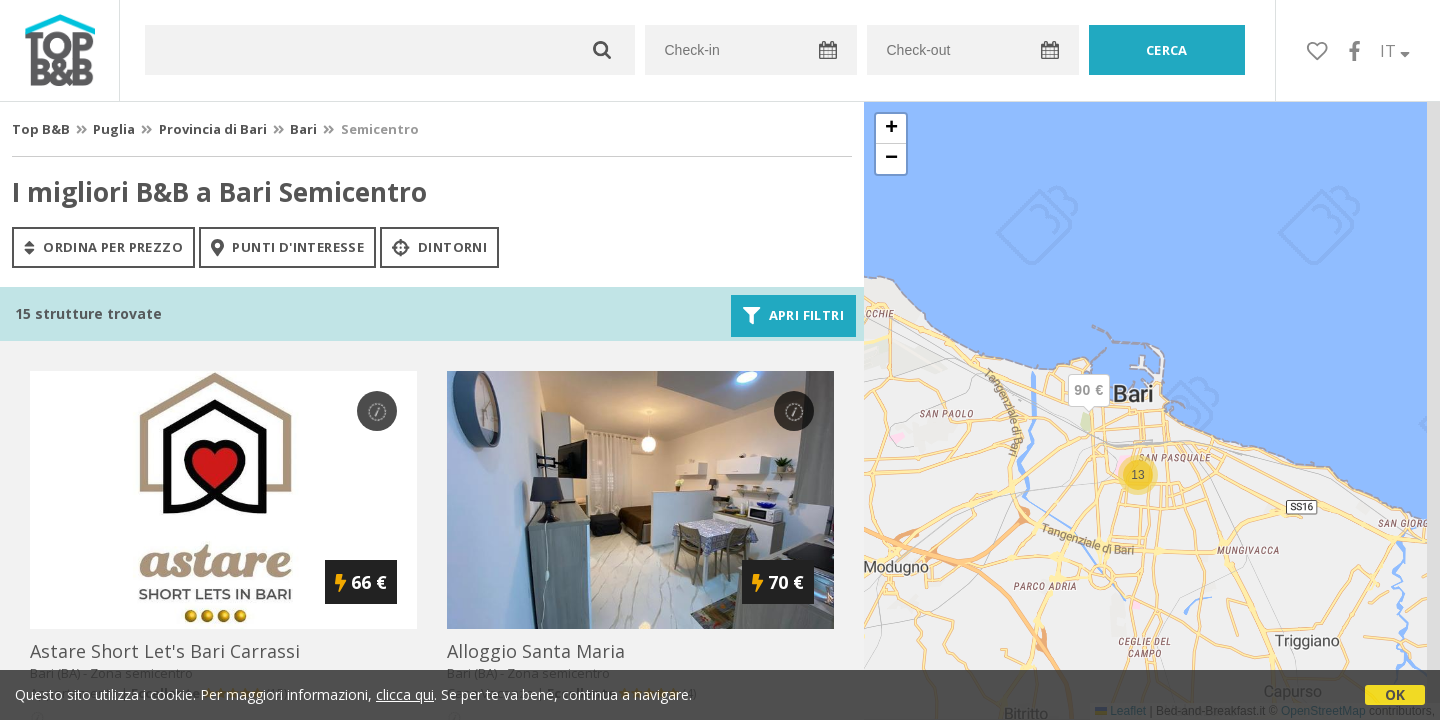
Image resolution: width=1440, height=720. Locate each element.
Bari (303, 129)
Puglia (114, 129)
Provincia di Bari (213, 129)
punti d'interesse (287, 247)
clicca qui (405, 694)
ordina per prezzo (103, 247)
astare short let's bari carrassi (165, 651)
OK (1395, 694)
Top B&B (41, 129)
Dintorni (439, 247)
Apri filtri (793, 316)
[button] (1089, 407)
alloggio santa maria (536, 651)
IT (1395, 51)
